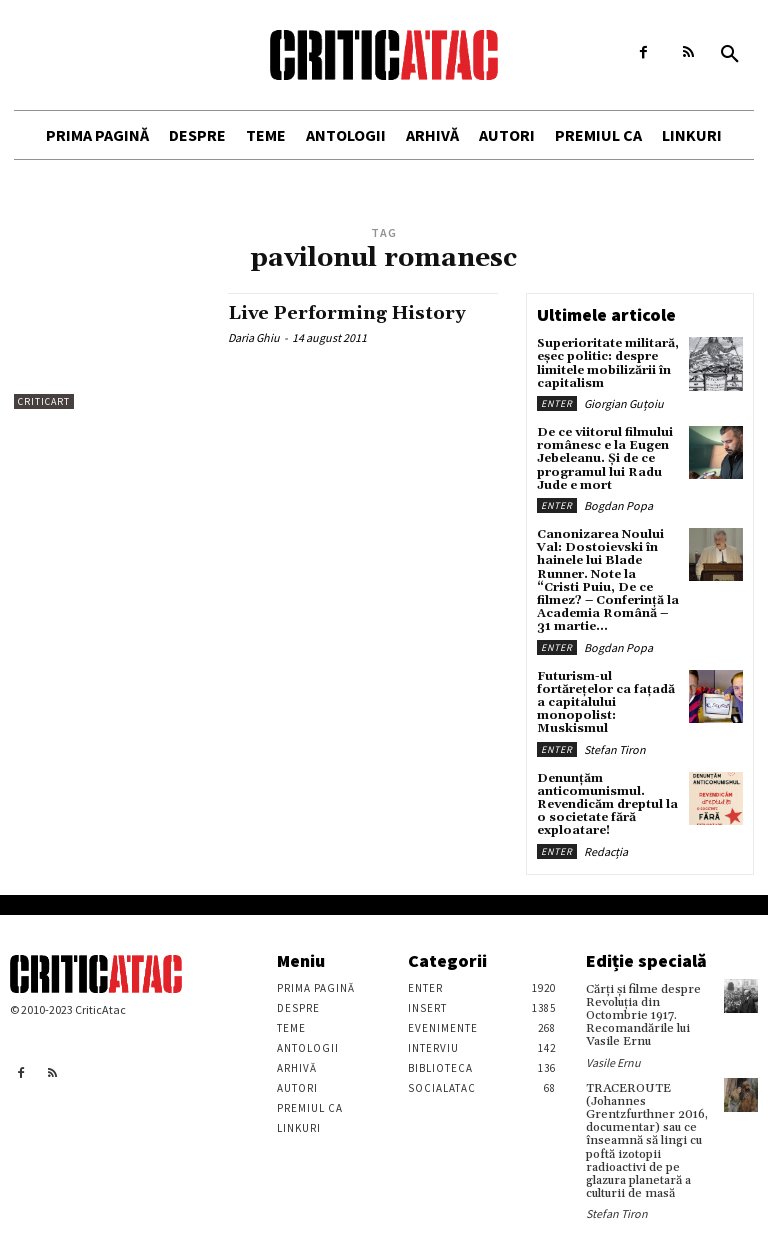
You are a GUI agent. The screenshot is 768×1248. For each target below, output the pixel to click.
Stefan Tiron (615, 748)
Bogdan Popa (618, 505)
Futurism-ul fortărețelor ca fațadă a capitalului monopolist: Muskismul (606, 702)
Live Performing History (347, 313)
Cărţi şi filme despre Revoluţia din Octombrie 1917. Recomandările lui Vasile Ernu (643, 1015)
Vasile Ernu (613, 1061)
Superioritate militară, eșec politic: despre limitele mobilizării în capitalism (608, 363)
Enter (557, 403)
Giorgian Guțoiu (624, 403)
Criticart (44, 401)
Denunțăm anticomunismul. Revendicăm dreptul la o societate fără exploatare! (607, 804)
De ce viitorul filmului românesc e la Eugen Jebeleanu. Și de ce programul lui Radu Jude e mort (605, 459)
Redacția (606, 850)
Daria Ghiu (254, 337)
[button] (730, 55)
